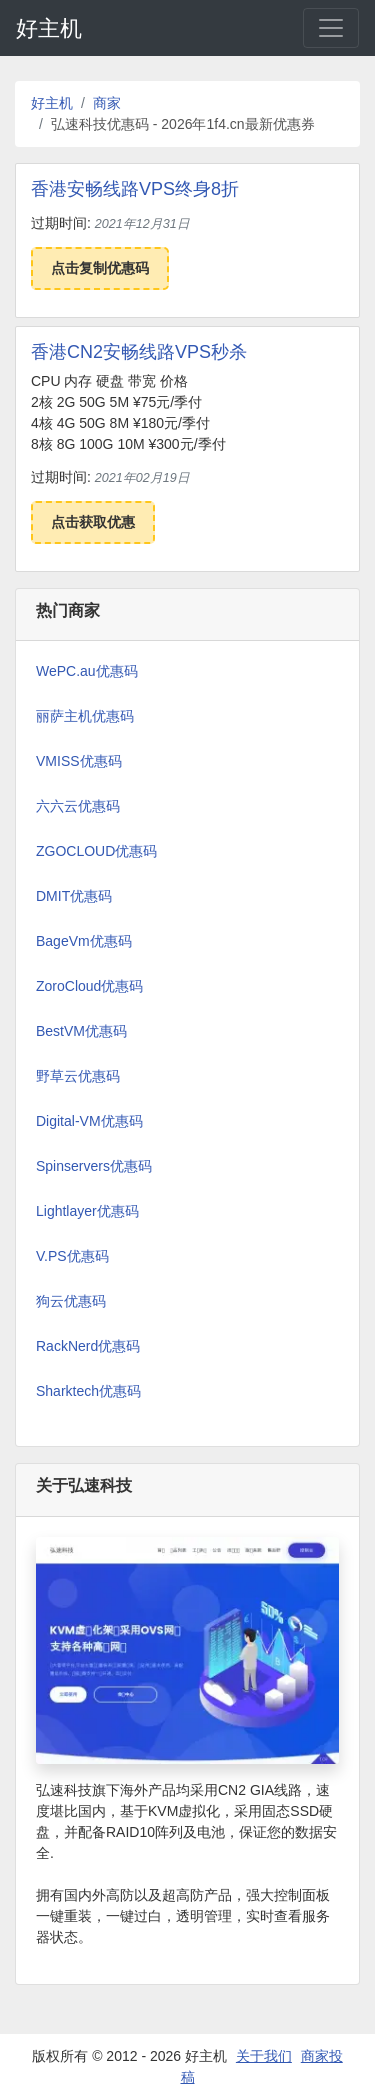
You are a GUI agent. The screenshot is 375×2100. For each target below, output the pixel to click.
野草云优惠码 (78, 1076)
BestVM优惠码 (81, 1031)
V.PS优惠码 (72, 1256)
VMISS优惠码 (79, 761)
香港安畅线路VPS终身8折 (135, 189)
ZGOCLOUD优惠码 (96, 851)
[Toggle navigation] (331, 28)
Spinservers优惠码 (94, 1166)
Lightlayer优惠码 (87, 1211)
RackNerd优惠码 (88, 1346)
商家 (107, 103)
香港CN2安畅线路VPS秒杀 (139, 352)
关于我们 (264, 2056)
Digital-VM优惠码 (89, 1121)
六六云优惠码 (78, 806)
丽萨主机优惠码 (85, 716)
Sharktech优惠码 (88, 1391)
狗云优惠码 (71, 1301)
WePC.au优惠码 (87, 671)
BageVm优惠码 (84, 941)
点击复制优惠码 (100, 268)
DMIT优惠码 (74, 896)
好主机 (49, 28)
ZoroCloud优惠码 (89, 986)
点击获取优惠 (93, 522)
